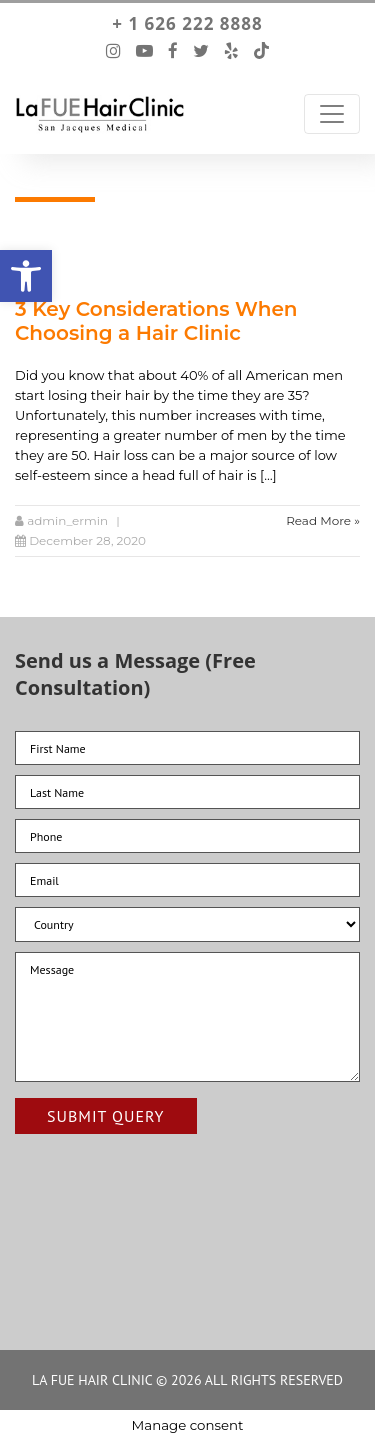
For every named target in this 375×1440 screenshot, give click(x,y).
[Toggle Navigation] (332, 114)
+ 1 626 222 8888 (187, 24)
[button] (26, 276)
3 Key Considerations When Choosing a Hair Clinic (156, 321)
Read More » (323, 520)
